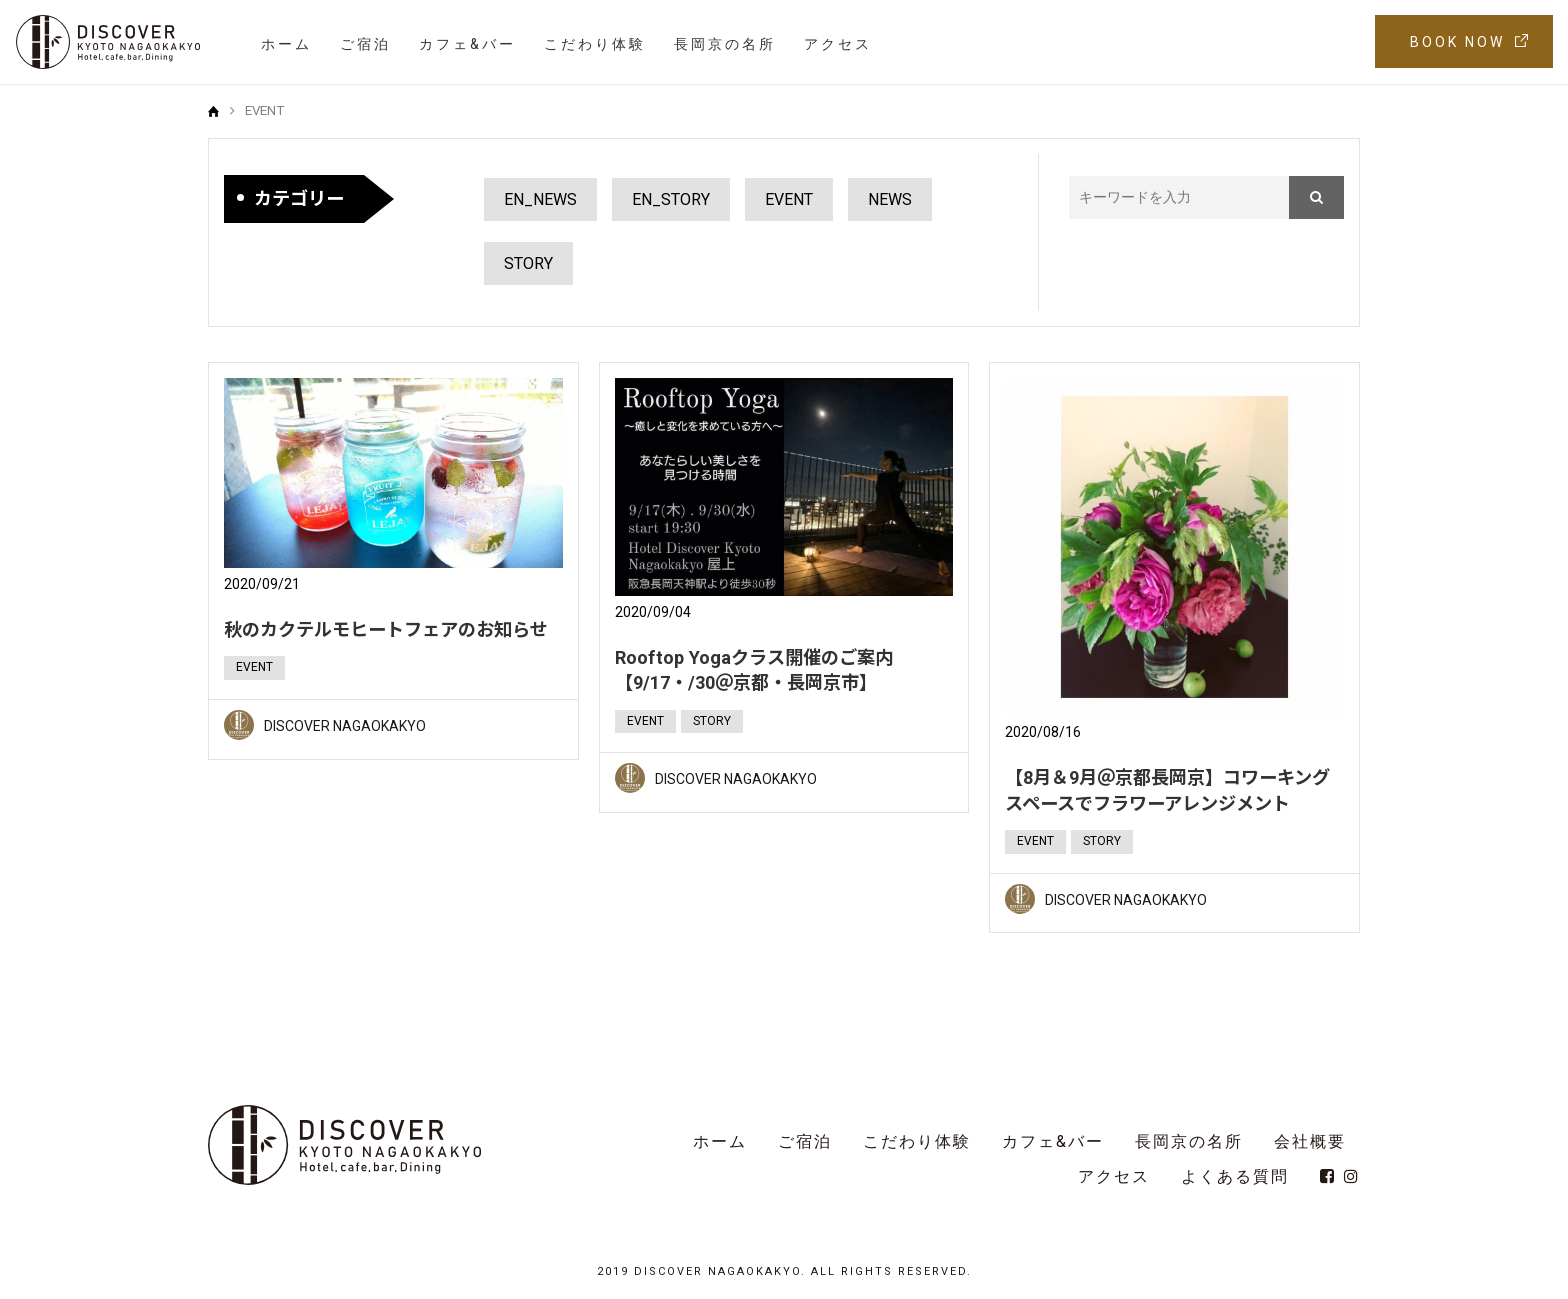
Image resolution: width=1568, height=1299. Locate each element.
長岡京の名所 (725, 44)
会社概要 (1310, 1141)
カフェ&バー (467, 44)
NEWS (890, 199)
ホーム (286, 44)
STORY (528, 263)
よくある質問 (1235, 1176)
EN (1331, 42)
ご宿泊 (365, 44)
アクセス (838, 44)
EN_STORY (671, 199)
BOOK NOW (1457, 42)
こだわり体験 (595, 44)
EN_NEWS (540, 199)
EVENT (789, 199)
